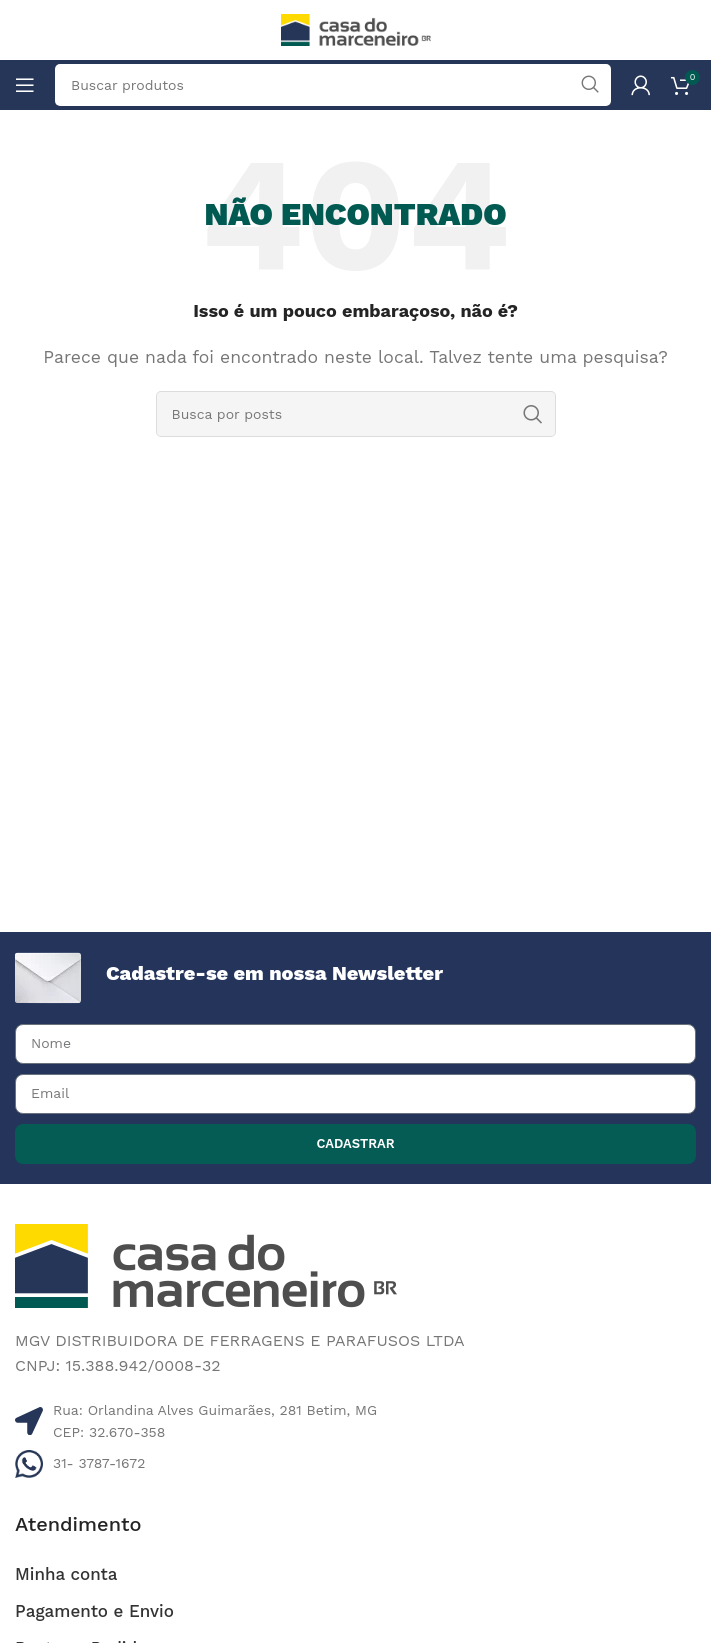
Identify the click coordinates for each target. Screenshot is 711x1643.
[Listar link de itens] (355, 1463)
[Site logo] (356, 28)
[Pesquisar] (356, 414)
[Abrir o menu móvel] (25, 85)
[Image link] (206, 1264)
